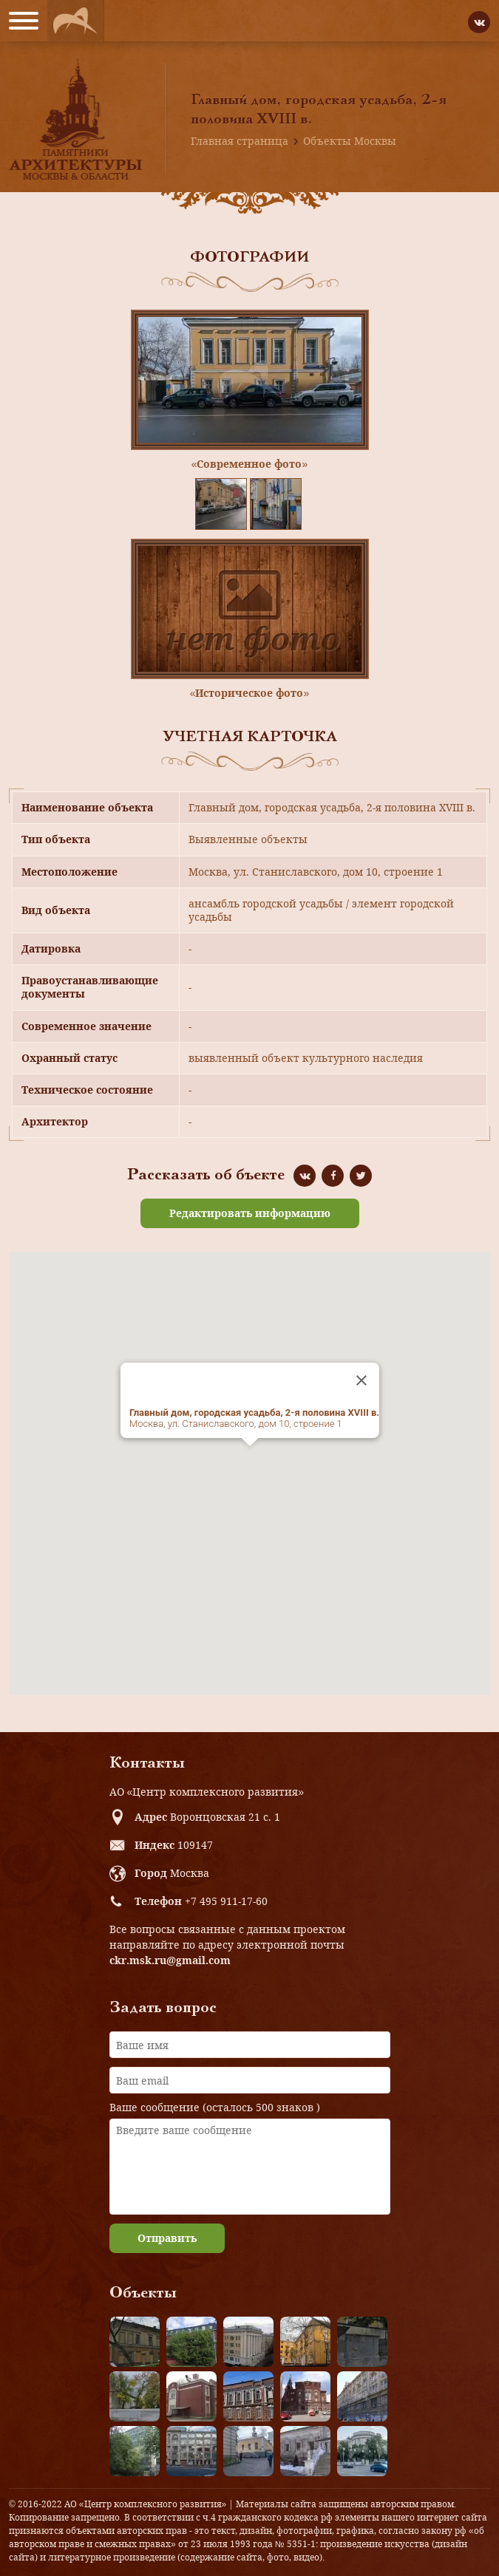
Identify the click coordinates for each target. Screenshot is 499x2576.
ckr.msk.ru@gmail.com (170, 1960)
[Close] (361, 1380)
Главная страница (239, 141)
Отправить (167, 2238)
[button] (249, 1459)
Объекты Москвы (349, 141)
